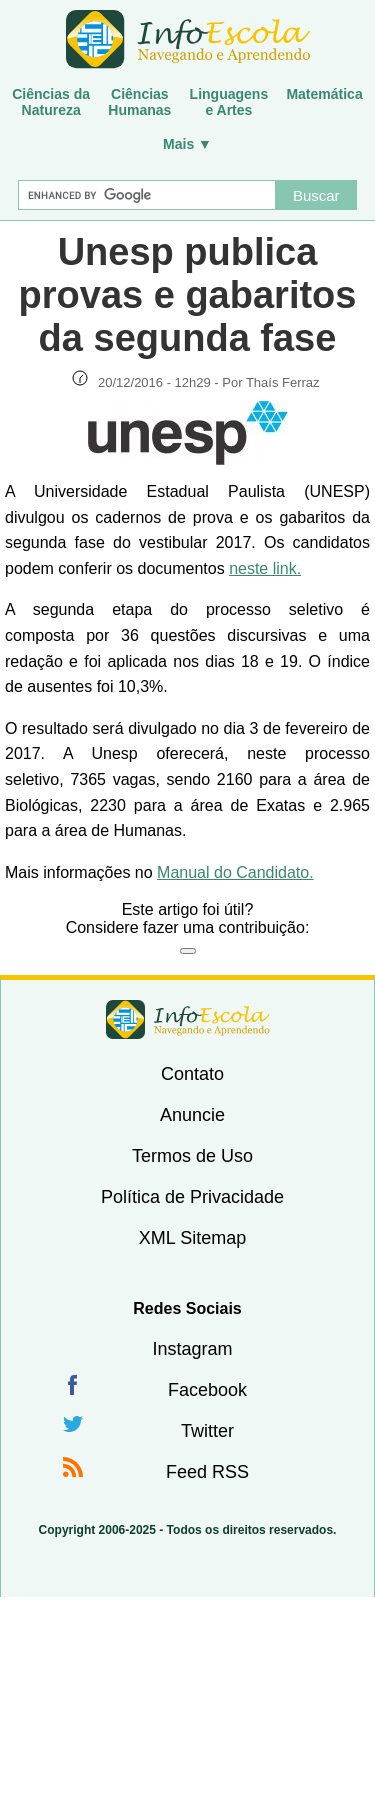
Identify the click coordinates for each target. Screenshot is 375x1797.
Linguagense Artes (229, 102)
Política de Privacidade (192, 1197)
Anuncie (192, 1115)
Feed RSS (207, 1472)
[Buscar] (147, 195)
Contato (192, 1074)
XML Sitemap (192, 1238)
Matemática (324, 94)
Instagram (192, 1349)
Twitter (207, 1431)
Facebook (207, 1390)
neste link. (265, 568)
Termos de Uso (192, 1156)
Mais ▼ (187, 144)
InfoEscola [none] (188, 1019)
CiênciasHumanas (139, 102)
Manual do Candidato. (235, 872)
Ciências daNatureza (51, 102)
